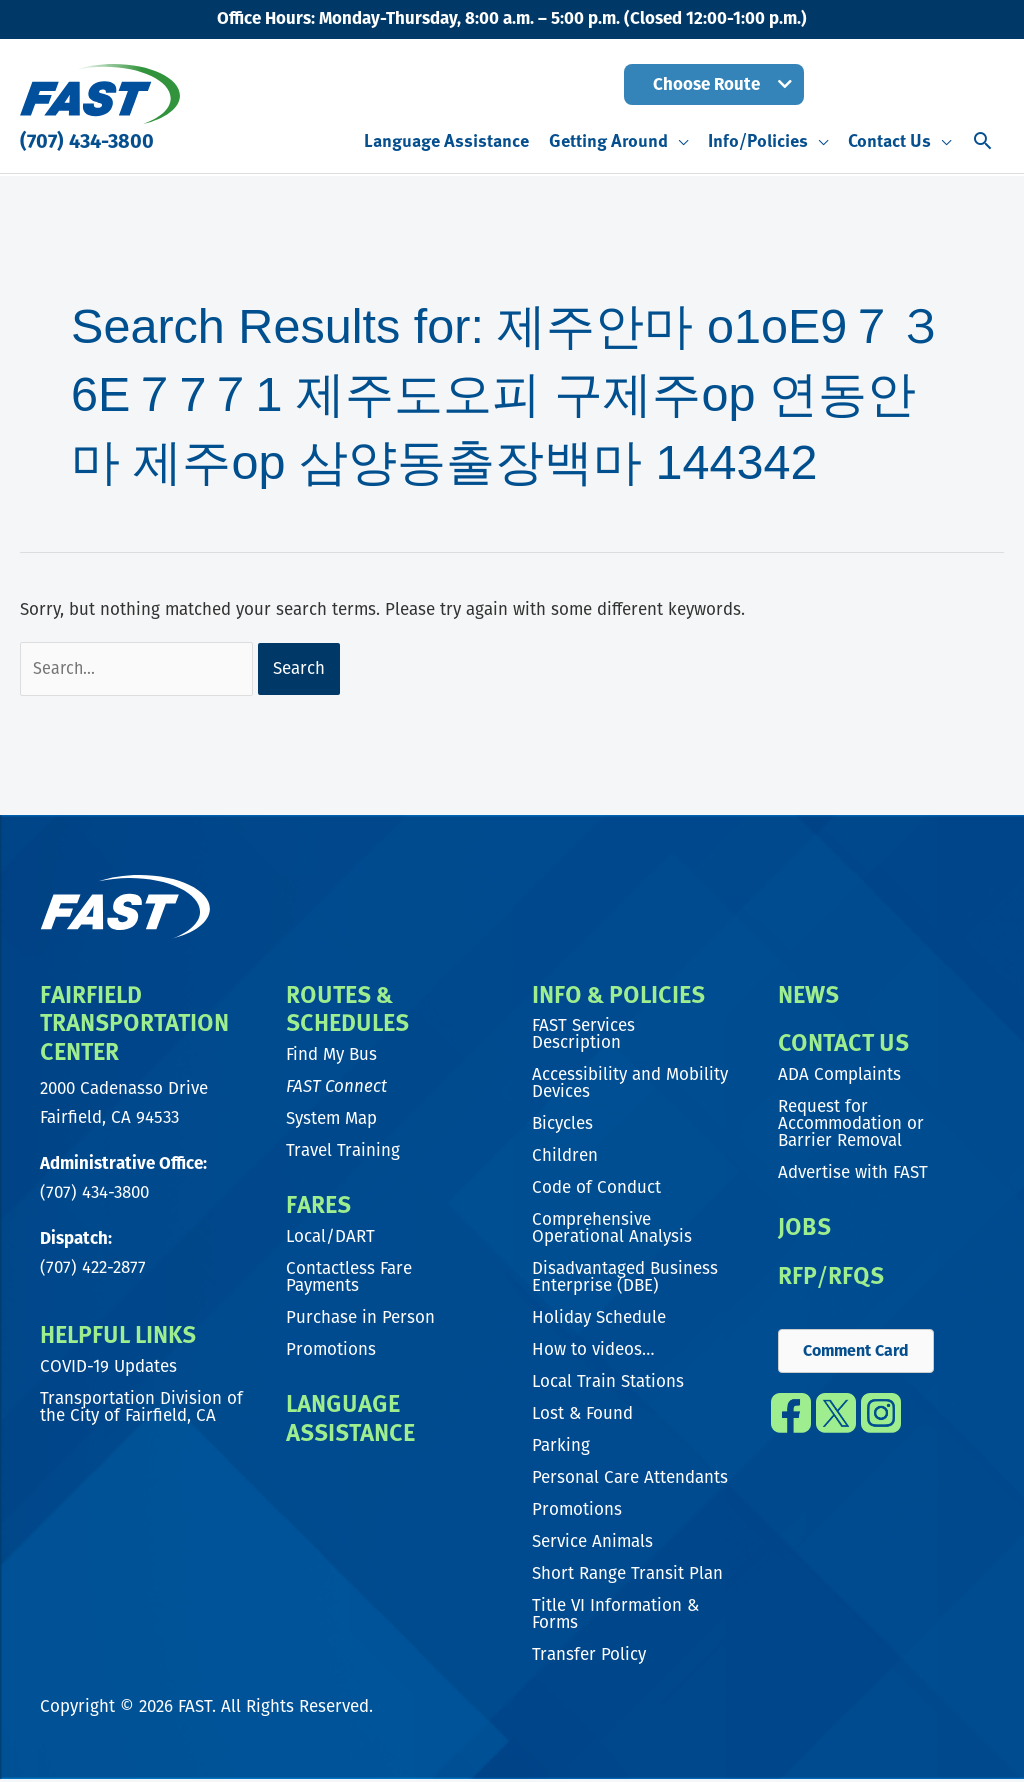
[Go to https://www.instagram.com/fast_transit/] (881, 1422)
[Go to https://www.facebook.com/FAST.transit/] (790, 1422)
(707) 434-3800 (87, 141)
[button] (714, 84)
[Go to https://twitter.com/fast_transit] (835, 1422)
